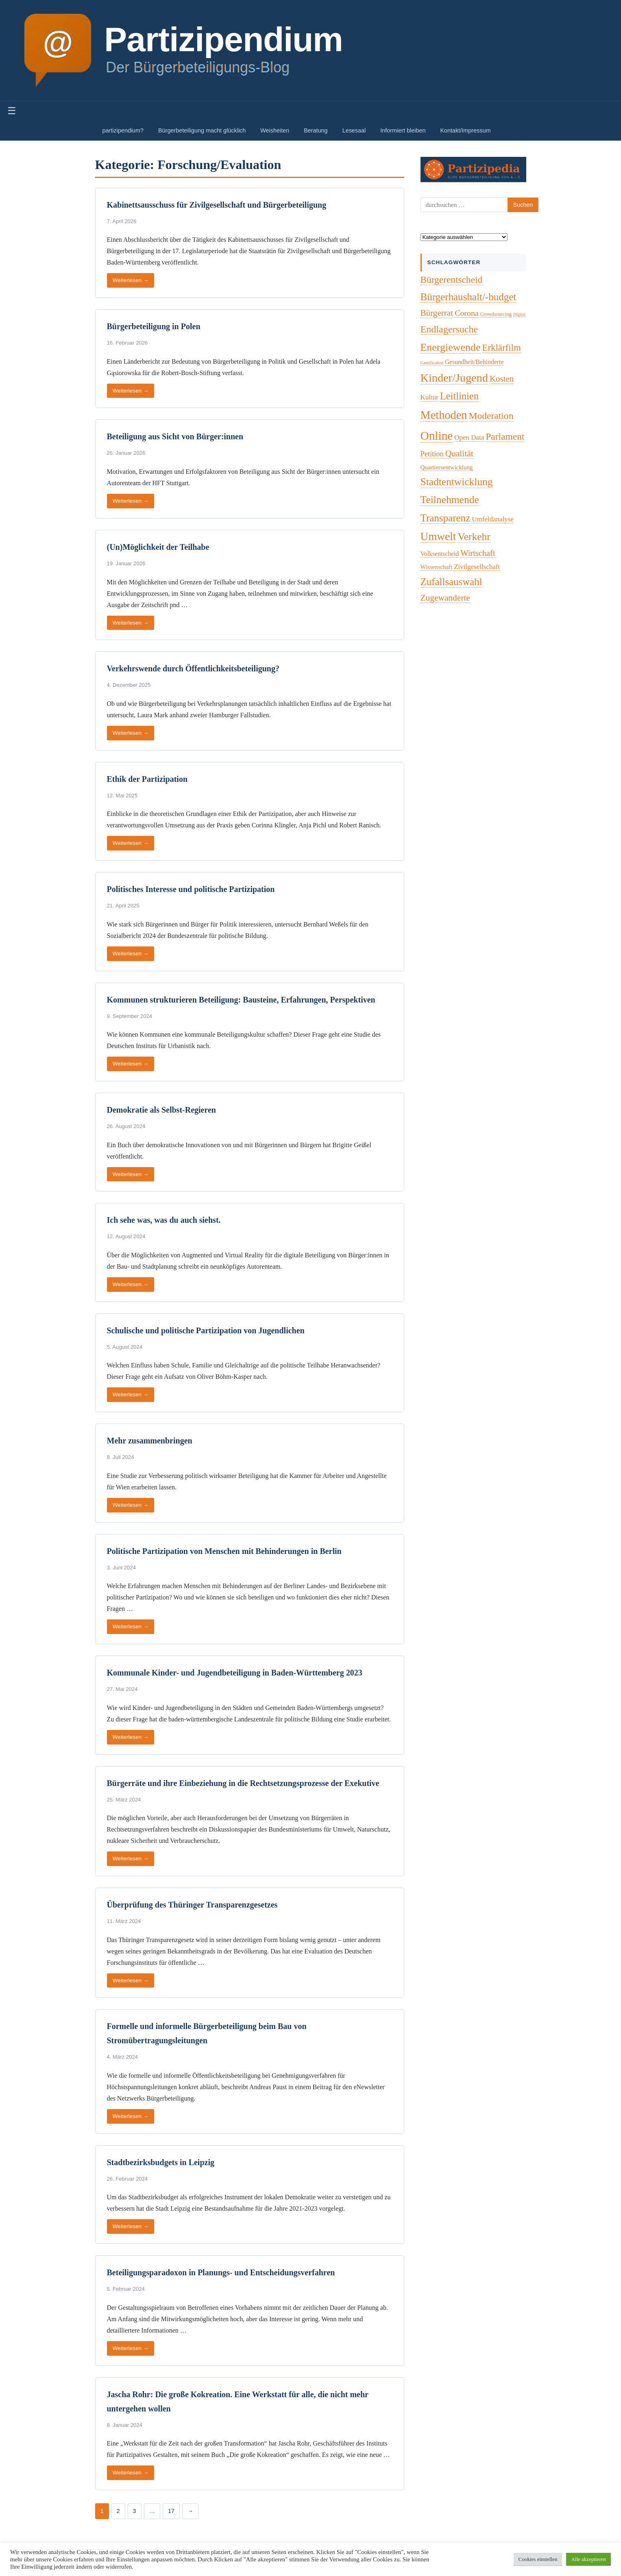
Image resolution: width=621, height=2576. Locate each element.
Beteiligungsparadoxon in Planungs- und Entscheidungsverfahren (221, 2272)
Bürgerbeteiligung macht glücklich (202, 130)
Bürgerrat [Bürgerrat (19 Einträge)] (437, 313)
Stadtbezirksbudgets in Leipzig (160, 2162)
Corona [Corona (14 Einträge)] (467, 312)
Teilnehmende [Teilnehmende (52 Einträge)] (450, 500)
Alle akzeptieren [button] (588, 2559)
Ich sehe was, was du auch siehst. (164, 1219)
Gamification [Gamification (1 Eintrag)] (432, 362)
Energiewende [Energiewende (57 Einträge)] (451, 347)
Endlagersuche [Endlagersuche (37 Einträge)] (449, 329)
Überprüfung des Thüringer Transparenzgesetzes (192, 1904)
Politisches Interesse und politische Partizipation (191, 889)
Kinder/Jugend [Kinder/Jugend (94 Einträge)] (454, 377)
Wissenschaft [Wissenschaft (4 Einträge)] (437, 567)
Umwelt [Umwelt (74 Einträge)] (438, 536)
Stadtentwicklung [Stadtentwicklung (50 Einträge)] (457, 482)
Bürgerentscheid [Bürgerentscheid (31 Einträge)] (452, 279)
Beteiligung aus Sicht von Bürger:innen (175, 436)
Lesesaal (354, 130)
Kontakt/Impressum (465, 130)
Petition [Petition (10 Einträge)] (432, 454)
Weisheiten (274, 130)
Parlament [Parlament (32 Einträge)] (505, 436)
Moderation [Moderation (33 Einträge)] (491, 415)
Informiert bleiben (402, 130)
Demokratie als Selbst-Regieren (161, 1109)
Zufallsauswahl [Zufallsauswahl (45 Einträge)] (451, 581)
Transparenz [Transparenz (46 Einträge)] (446, 517)
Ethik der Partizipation (147, 779)
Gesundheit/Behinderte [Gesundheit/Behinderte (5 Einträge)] (474, 361)
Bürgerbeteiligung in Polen (153, 326)
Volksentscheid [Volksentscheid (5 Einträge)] (440, 553)
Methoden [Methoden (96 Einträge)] (444, 415)
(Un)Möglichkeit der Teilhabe (158, 547)
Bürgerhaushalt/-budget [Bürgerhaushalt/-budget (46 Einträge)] (468, 296)
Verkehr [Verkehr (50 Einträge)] (474, 537)
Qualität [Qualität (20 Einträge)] (459, 453)
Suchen (523, 205)
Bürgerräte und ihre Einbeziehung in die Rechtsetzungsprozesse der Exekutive (243, 1783)
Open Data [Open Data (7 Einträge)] (469, 437)
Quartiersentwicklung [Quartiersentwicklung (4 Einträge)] (447, 467)
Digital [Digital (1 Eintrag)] (519, 314)
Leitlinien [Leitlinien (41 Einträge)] (459, 396)
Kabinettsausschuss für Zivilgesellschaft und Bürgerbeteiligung (217, 204)
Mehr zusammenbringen (149, 1440)
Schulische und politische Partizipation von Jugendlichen (206, 1330)
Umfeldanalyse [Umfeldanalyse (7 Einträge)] (493, 519)
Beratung (315, 130)
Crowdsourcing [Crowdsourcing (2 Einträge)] (496, 314)
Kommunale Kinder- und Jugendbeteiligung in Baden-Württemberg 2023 (234, 1672)
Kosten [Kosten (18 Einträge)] (502, 379)
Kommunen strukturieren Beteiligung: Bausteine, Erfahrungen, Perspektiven (241, 999)
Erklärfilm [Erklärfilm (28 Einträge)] (501, 348)
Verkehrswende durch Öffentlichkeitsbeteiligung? (193, 668)
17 (171, 2511)
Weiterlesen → (131, 280)
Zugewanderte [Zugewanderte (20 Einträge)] (445, 598)
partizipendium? (123, 130)
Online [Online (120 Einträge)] (437, 435)
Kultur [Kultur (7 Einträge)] (429, 397)
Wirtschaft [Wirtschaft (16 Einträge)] (477, 553)
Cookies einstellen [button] (538, 2559)
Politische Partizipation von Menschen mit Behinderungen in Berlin (224, 1551)
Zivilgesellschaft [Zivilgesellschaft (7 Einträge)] (477, 567)
